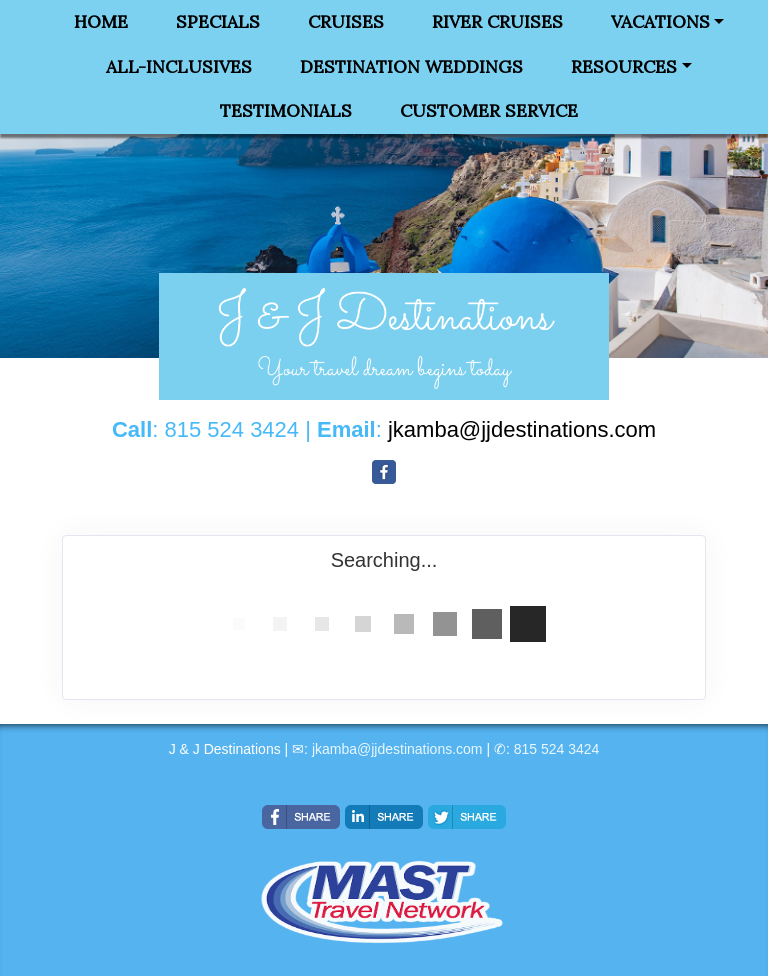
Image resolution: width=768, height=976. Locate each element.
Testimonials (286, 111)
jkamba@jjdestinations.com (397, 749)
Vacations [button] (660, 22)
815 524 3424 (557, 749)
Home (101, 22)
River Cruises (497, 22)
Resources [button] (624, 67)
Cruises (346, 22)
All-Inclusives (179, 67)
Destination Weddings (411, 67)
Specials (218, 22)
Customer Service (489, 111)
